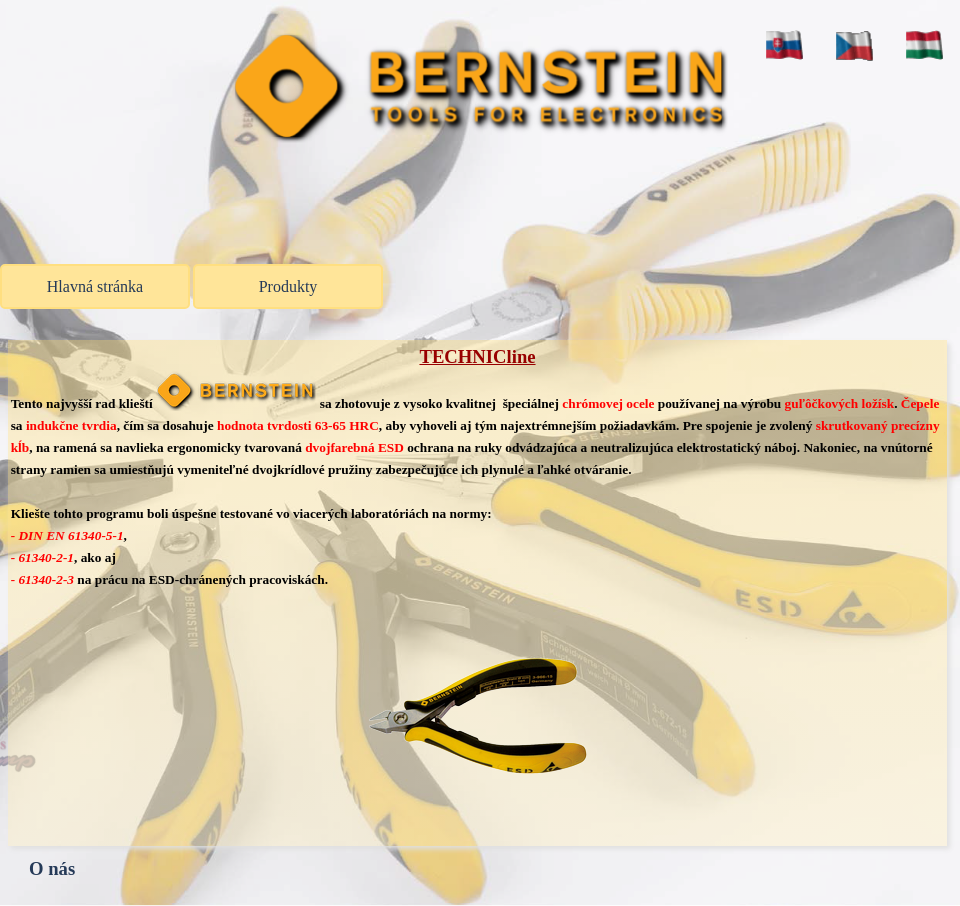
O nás (52, 868)
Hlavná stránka (95, 286)
